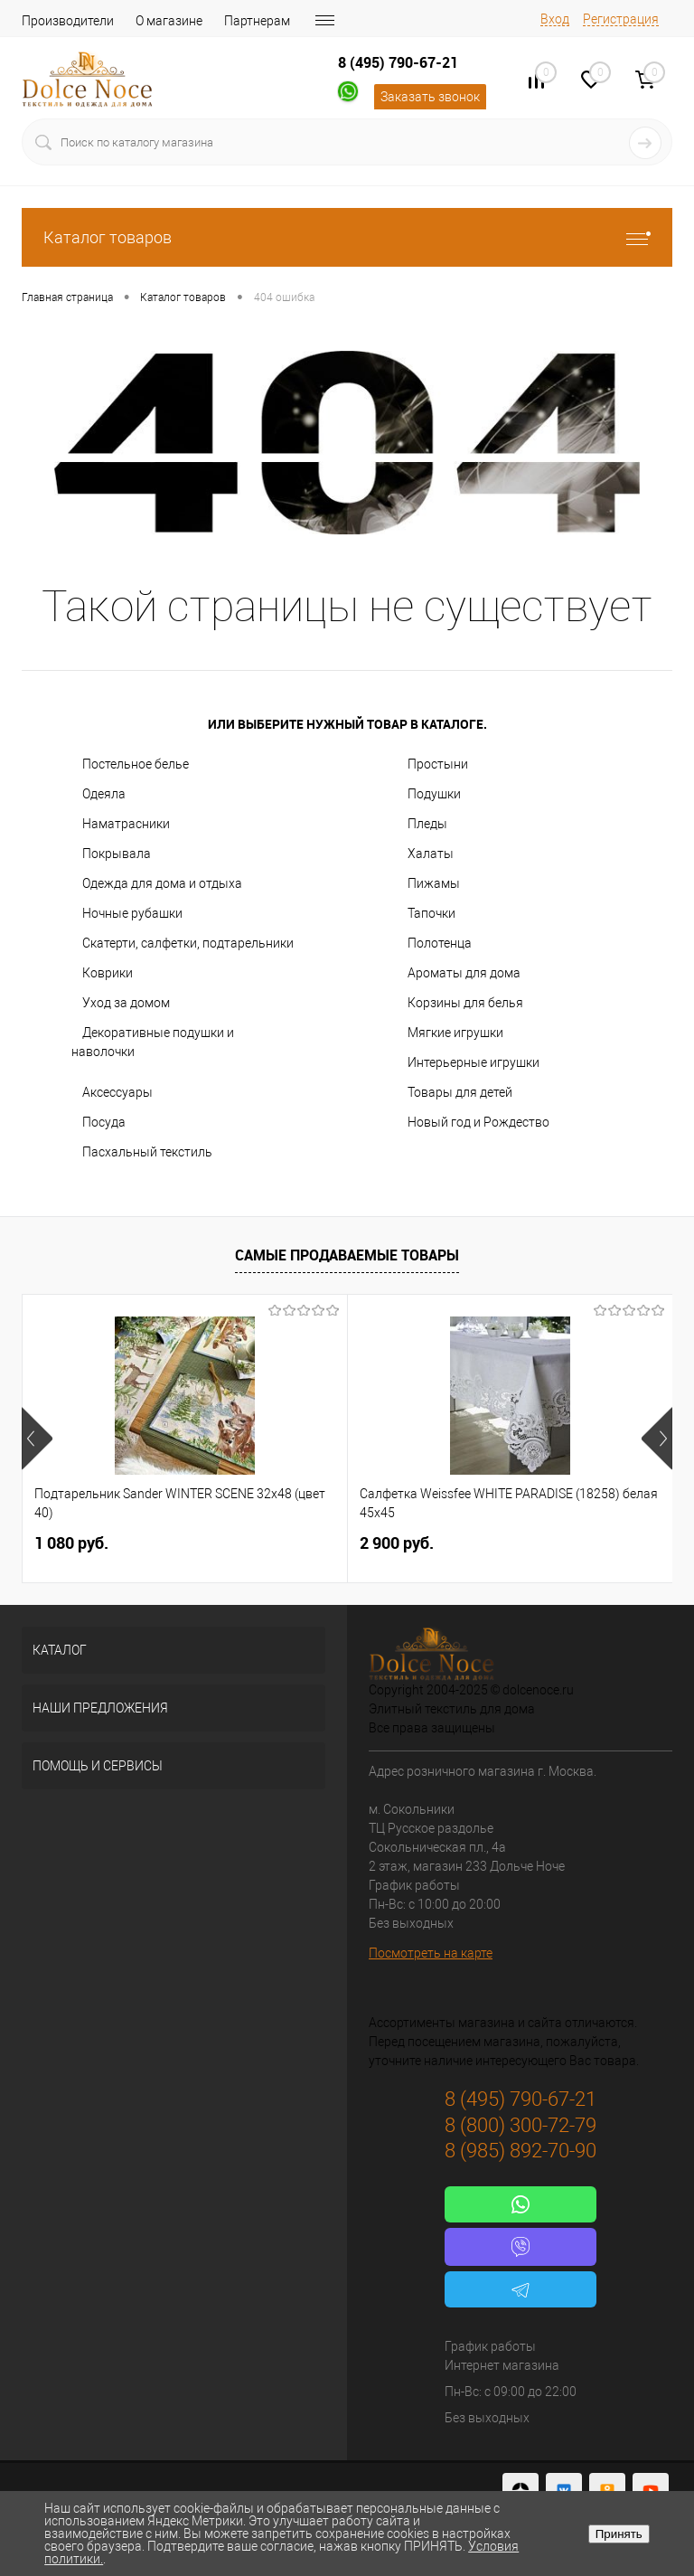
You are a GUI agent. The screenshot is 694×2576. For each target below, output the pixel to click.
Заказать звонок (430, 97)
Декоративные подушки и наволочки (152, 1042)
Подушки (434, 794)
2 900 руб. (397, 1542)
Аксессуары (117, 1092)
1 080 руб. (71, 1542)
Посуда (104, 1122)
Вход (554, 19)
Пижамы (434, 883)
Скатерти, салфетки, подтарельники (188, 943)
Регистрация (621, 19)
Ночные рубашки (132, 913)
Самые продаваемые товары (347, 1255)
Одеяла (104, 794)
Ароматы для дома (464, 973)
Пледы (427, 823)
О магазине (169, 21)
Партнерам (257, 21)
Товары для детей (460, 1092)
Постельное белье (135, 764)
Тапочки (431, 913)
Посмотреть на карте (430, 1953)
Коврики (107, 973)
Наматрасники (126, 823)
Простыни (438, 764)
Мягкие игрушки (455, 1032)
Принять (619, 2534)
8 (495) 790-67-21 (398, 62)
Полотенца (440, 943)
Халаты (431, 853)
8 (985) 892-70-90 (520, 2150)
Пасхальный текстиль (147, 1152)
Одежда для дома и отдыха (162, 883)
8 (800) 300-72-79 (520, 2125)
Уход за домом (126, 1002)
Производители (68, 21)
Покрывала (116, 853)
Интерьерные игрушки (473, 1062)
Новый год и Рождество (478, 1122)
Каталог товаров (347, 237)
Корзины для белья (465, 1002)
